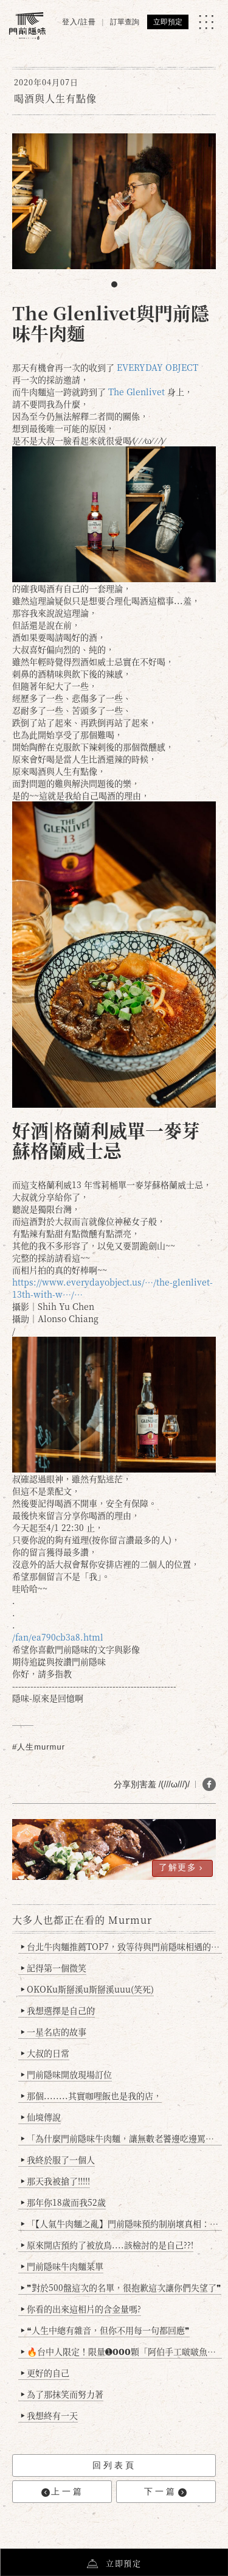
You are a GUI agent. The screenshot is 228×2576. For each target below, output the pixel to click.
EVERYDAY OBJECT (157, 367)
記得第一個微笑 (54, 1968)
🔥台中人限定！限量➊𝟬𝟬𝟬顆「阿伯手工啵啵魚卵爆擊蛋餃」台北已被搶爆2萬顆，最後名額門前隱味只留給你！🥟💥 (122, 2351)
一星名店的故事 (54, 2031)
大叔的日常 (45, 2053)
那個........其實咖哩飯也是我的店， (91, 2095)
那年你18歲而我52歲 (63, 2202)
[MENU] (206, 22)
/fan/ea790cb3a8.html (57, 1637)
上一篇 (62, 2491)
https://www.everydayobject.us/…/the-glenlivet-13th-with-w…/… (112, 1288)
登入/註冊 (79, 22)
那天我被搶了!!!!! (56, 2181)
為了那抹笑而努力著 (62, 2394)
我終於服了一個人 (58, 2159)
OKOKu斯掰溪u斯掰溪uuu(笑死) (87, 1989)
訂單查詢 (124, 22)
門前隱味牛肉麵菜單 (62, 2266)
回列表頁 (114, 2465)
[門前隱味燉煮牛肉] (27, 26)
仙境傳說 (41, 2117)
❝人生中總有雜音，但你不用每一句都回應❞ (105, 2330)
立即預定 (167, 22)
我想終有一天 (49, 2415)
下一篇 (165, 2491)
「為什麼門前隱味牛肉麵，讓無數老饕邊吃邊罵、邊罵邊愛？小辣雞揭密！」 (122, 2138)
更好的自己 (45, 2373)
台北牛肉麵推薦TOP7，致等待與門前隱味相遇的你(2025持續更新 (122, 1946)
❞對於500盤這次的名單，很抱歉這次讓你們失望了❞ (121, 2287)
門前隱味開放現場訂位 (66, 2074)
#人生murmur (38, 1746)
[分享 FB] (209, 1784)
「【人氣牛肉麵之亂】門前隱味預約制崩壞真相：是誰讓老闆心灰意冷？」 (122, 2223)
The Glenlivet (136, 391)
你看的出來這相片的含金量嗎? (81, 2309)
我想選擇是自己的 (58, 2010)
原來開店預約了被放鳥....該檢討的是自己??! (107, 2245)
